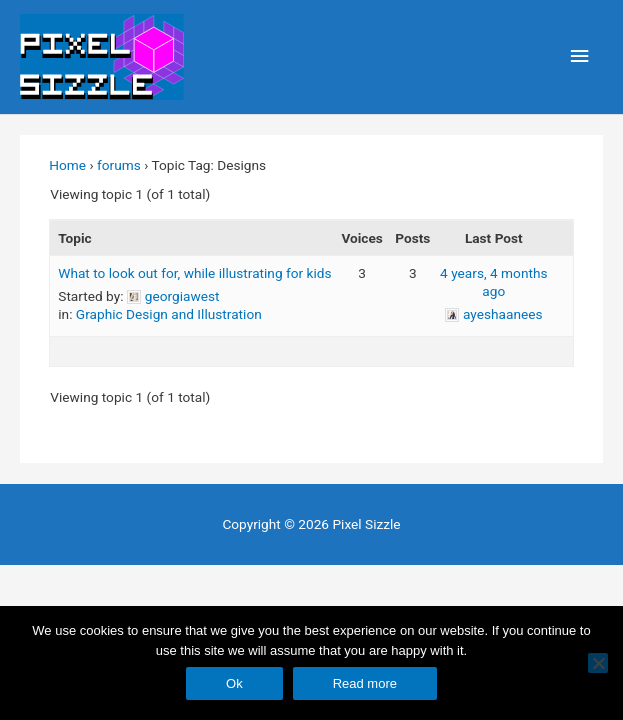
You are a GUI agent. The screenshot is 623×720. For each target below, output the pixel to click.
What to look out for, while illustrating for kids (194, 273)
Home (67, 165)
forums (119, 165)
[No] (598, 663)
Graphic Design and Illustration (169, 314)
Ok (234, 683)
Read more (365, 683)
